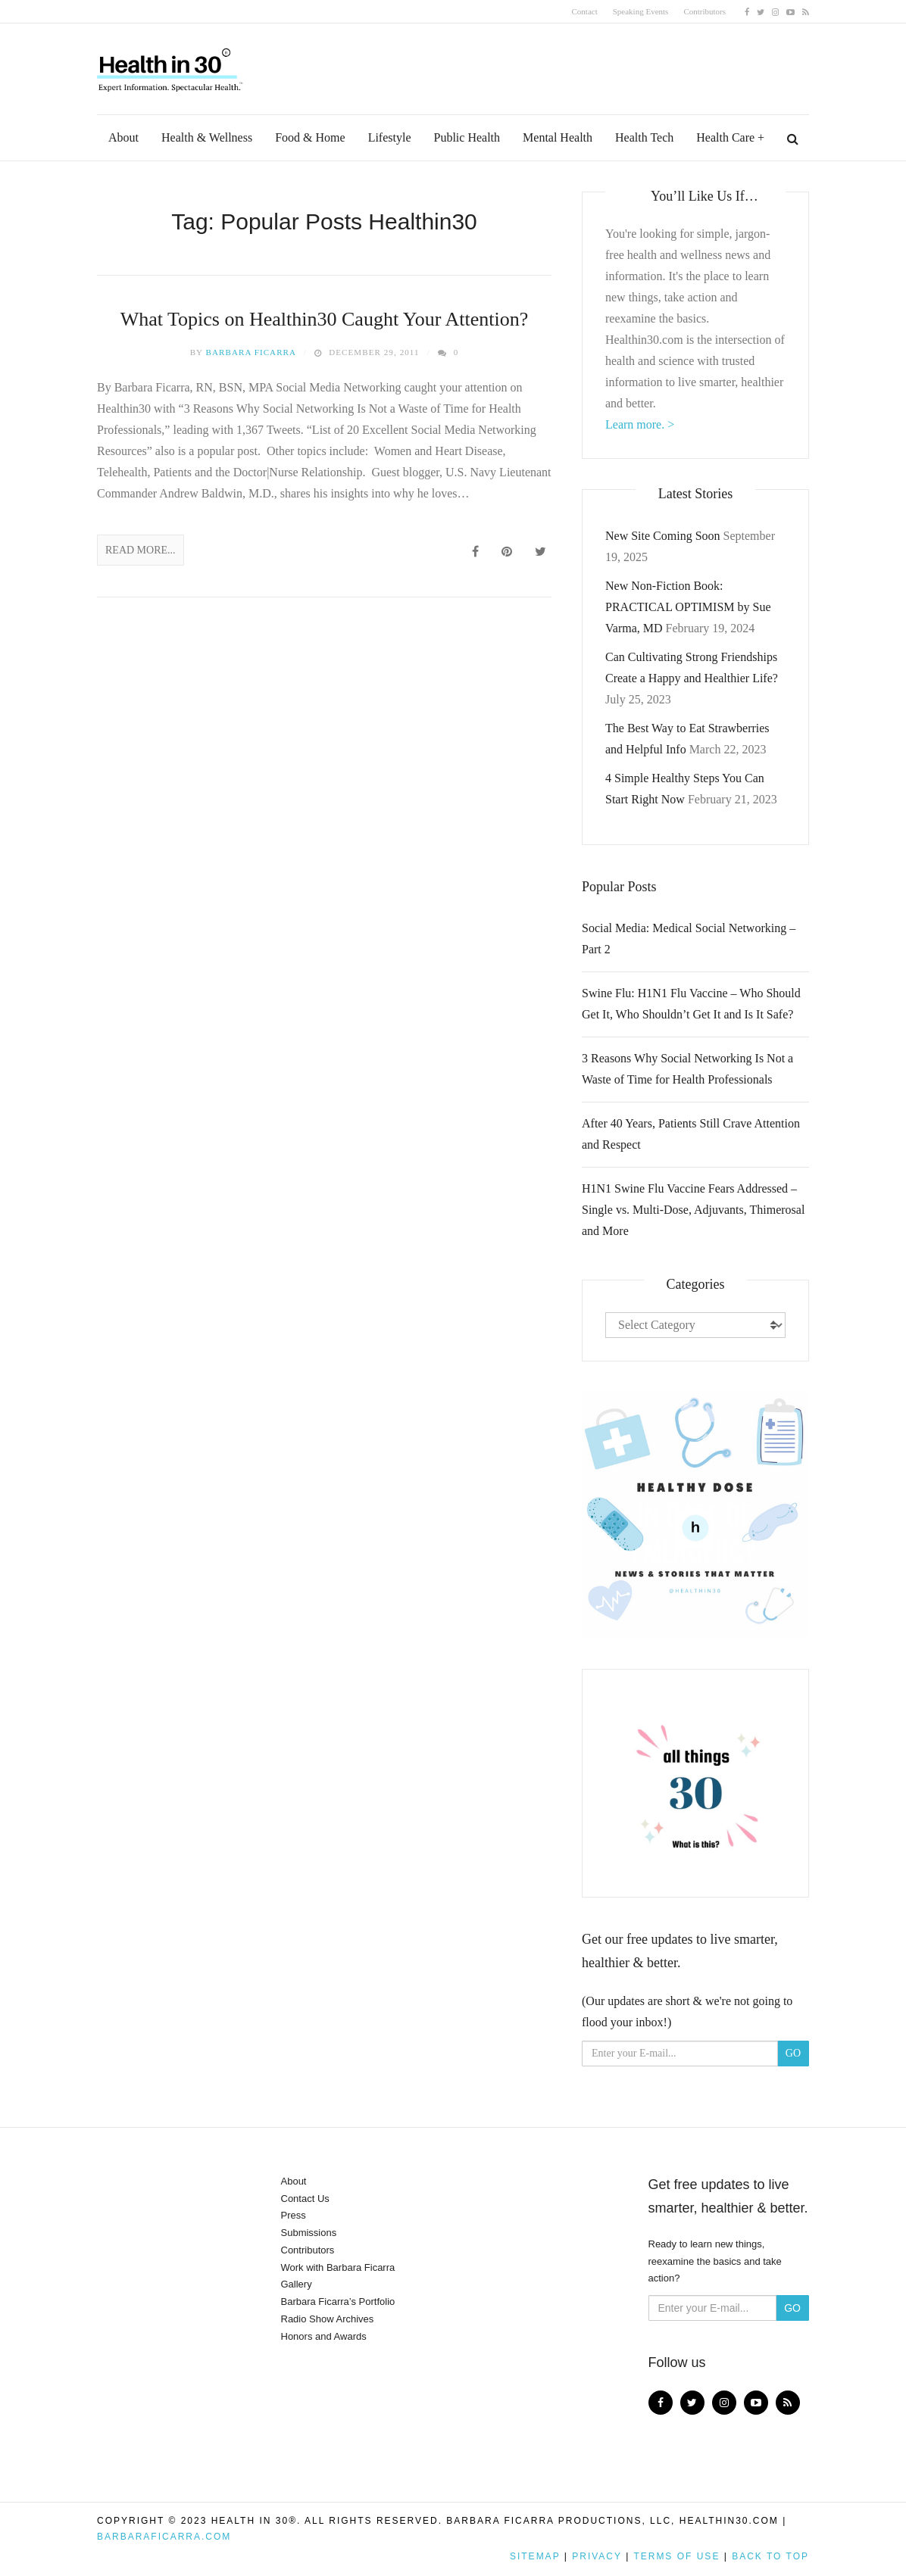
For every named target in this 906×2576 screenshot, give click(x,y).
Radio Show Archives (327, 2319)
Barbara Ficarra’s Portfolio (338, 2301)
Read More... (140, 550)
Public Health (467, 137)
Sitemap (535, 2556)
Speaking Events (641, 11)
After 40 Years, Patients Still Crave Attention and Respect (691, 1134)
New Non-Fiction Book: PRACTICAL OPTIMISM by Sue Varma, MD (688, 607)
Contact (585, 11)
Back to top (770, 2556)
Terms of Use (676, 2556)
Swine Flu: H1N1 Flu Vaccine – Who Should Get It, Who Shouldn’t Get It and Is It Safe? (691, 1004)
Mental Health (557, 137)
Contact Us (305, 2198)
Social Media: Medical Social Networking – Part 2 (688, 939)
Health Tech (644, 137)
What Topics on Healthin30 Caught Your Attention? (324, 319)
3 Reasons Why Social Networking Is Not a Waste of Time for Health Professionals (687, 1069)
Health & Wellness (206, 137)
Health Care (725, 137)
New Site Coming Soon (662, 535)
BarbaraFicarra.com (164, 2536)
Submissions (309, 2232)
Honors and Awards (324, 2336)
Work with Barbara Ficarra (338, 2267)
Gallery (296, 2284)
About (123, 137)
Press (293, 2215)
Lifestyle (389, 137)
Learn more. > (639, 424)
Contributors (704, 11)
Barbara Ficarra (251, 352)
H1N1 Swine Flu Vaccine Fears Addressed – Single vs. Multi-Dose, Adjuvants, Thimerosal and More (693, 1209)
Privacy (597, 2556)
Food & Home (310, 137)
